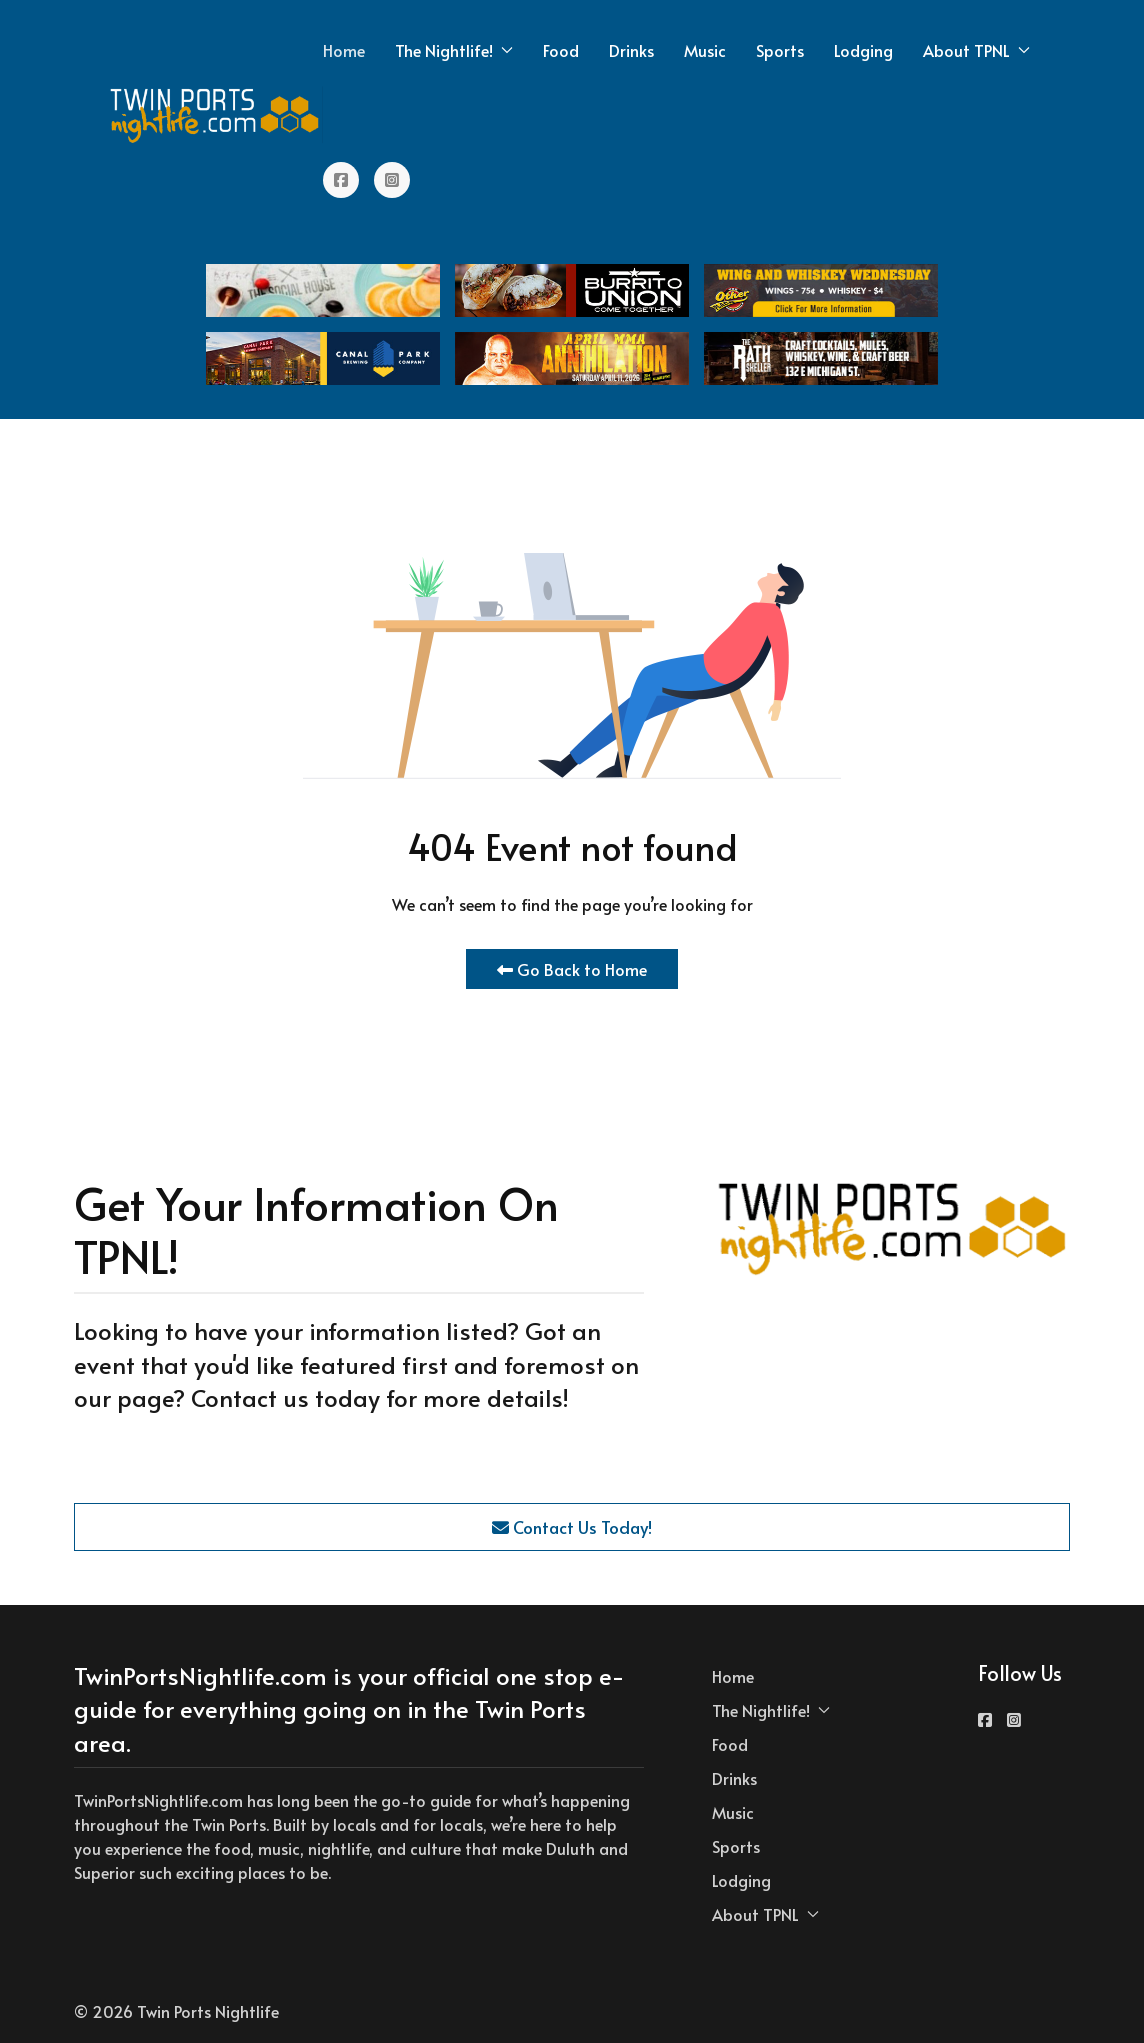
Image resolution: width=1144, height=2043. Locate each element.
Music (705, 50)
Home (344, 50)
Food (561, 50)
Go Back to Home (572, 969)
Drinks (631, 50)
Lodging (863, 50)
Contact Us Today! (572, 1527)
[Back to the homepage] (215, 115)
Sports (780, 50)
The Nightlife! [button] (454, 50)
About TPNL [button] (976, 50)
